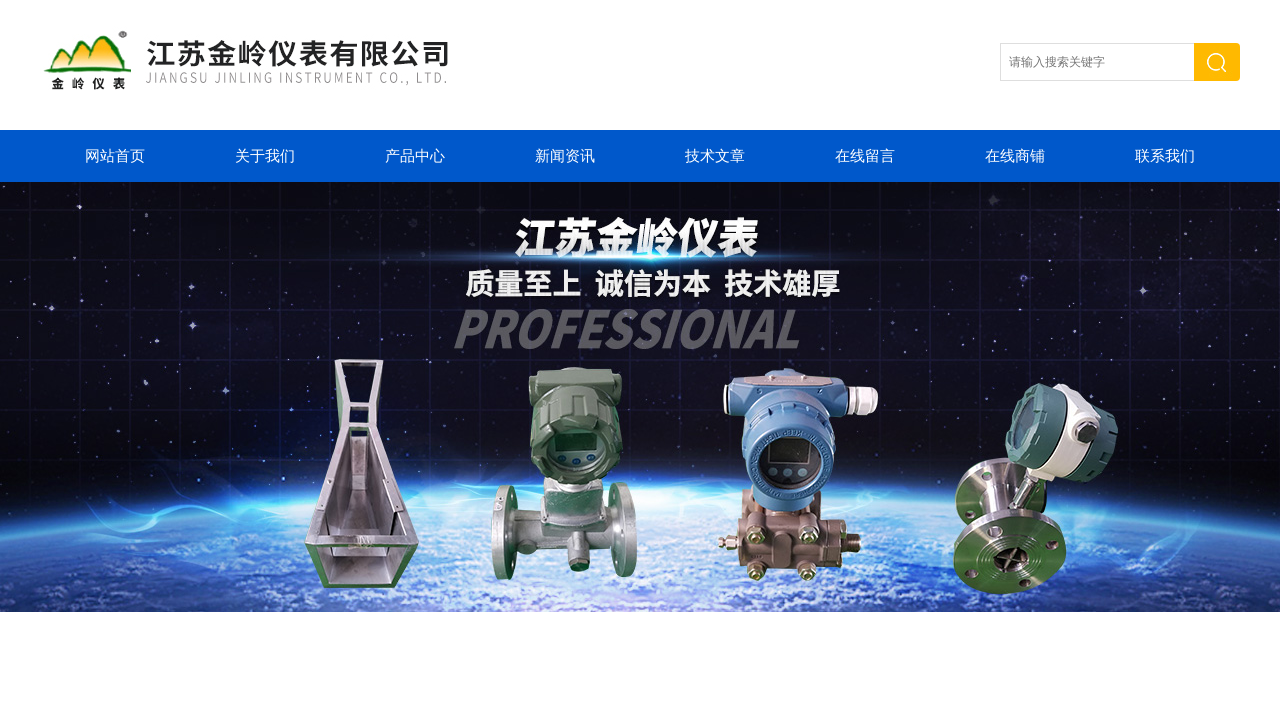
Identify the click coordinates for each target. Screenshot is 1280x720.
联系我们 (1165, 156)
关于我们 (265, 156)
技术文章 (715, 156)
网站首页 (115, 156)
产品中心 (415, 156)
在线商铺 (1015, 156)
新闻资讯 (565, 156)
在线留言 (865, 156)
